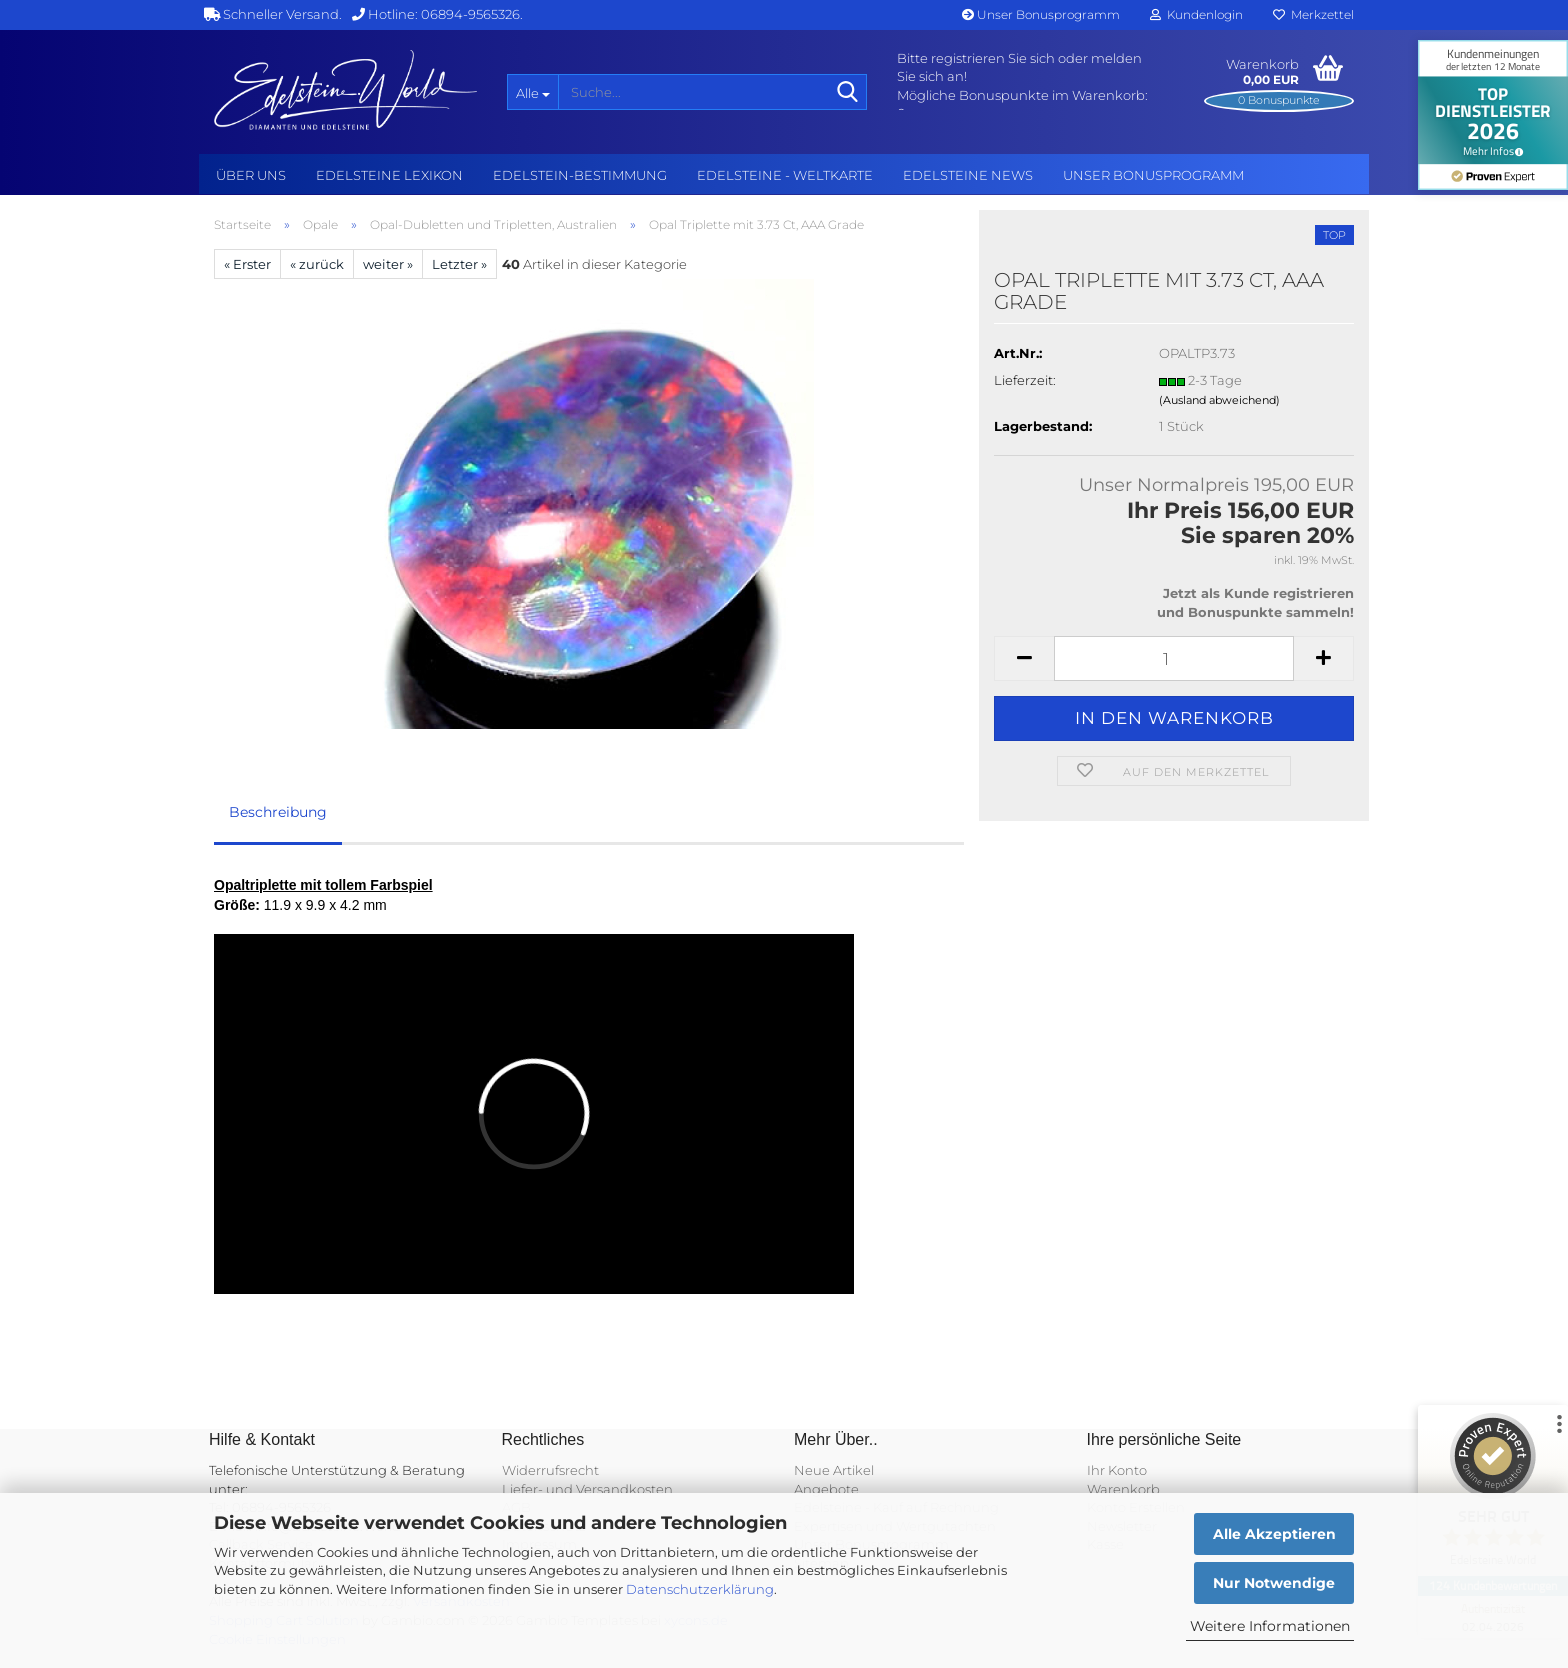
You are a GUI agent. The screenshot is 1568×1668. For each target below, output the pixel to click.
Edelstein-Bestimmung (580, 175)
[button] (1024, 658)
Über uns (251, 175)
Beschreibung (278, 812)
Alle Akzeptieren (1274, 1534)
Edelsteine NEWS (968, 175)
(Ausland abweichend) (1219, 400)
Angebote (826, 1489)
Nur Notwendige (1274, 1583)
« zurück (317, 264)
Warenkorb (1123, 1489)
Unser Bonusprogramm (1041, 14)
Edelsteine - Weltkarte (785, 175)
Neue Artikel (834, 1470)
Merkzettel (1313, 14)
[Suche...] (532, 92)
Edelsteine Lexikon (389, 175)
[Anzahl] (1174, 658)
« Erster (247, 264)
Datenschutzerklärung (700, 1589)
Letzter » (459, 264)
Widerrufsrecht (550, 1470)
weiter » (388, 264)
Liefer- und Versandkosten (587, 1489)
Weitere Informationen (1270, 1626)
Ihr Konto (1117, 1470)
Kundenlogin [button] (1196, 14)
